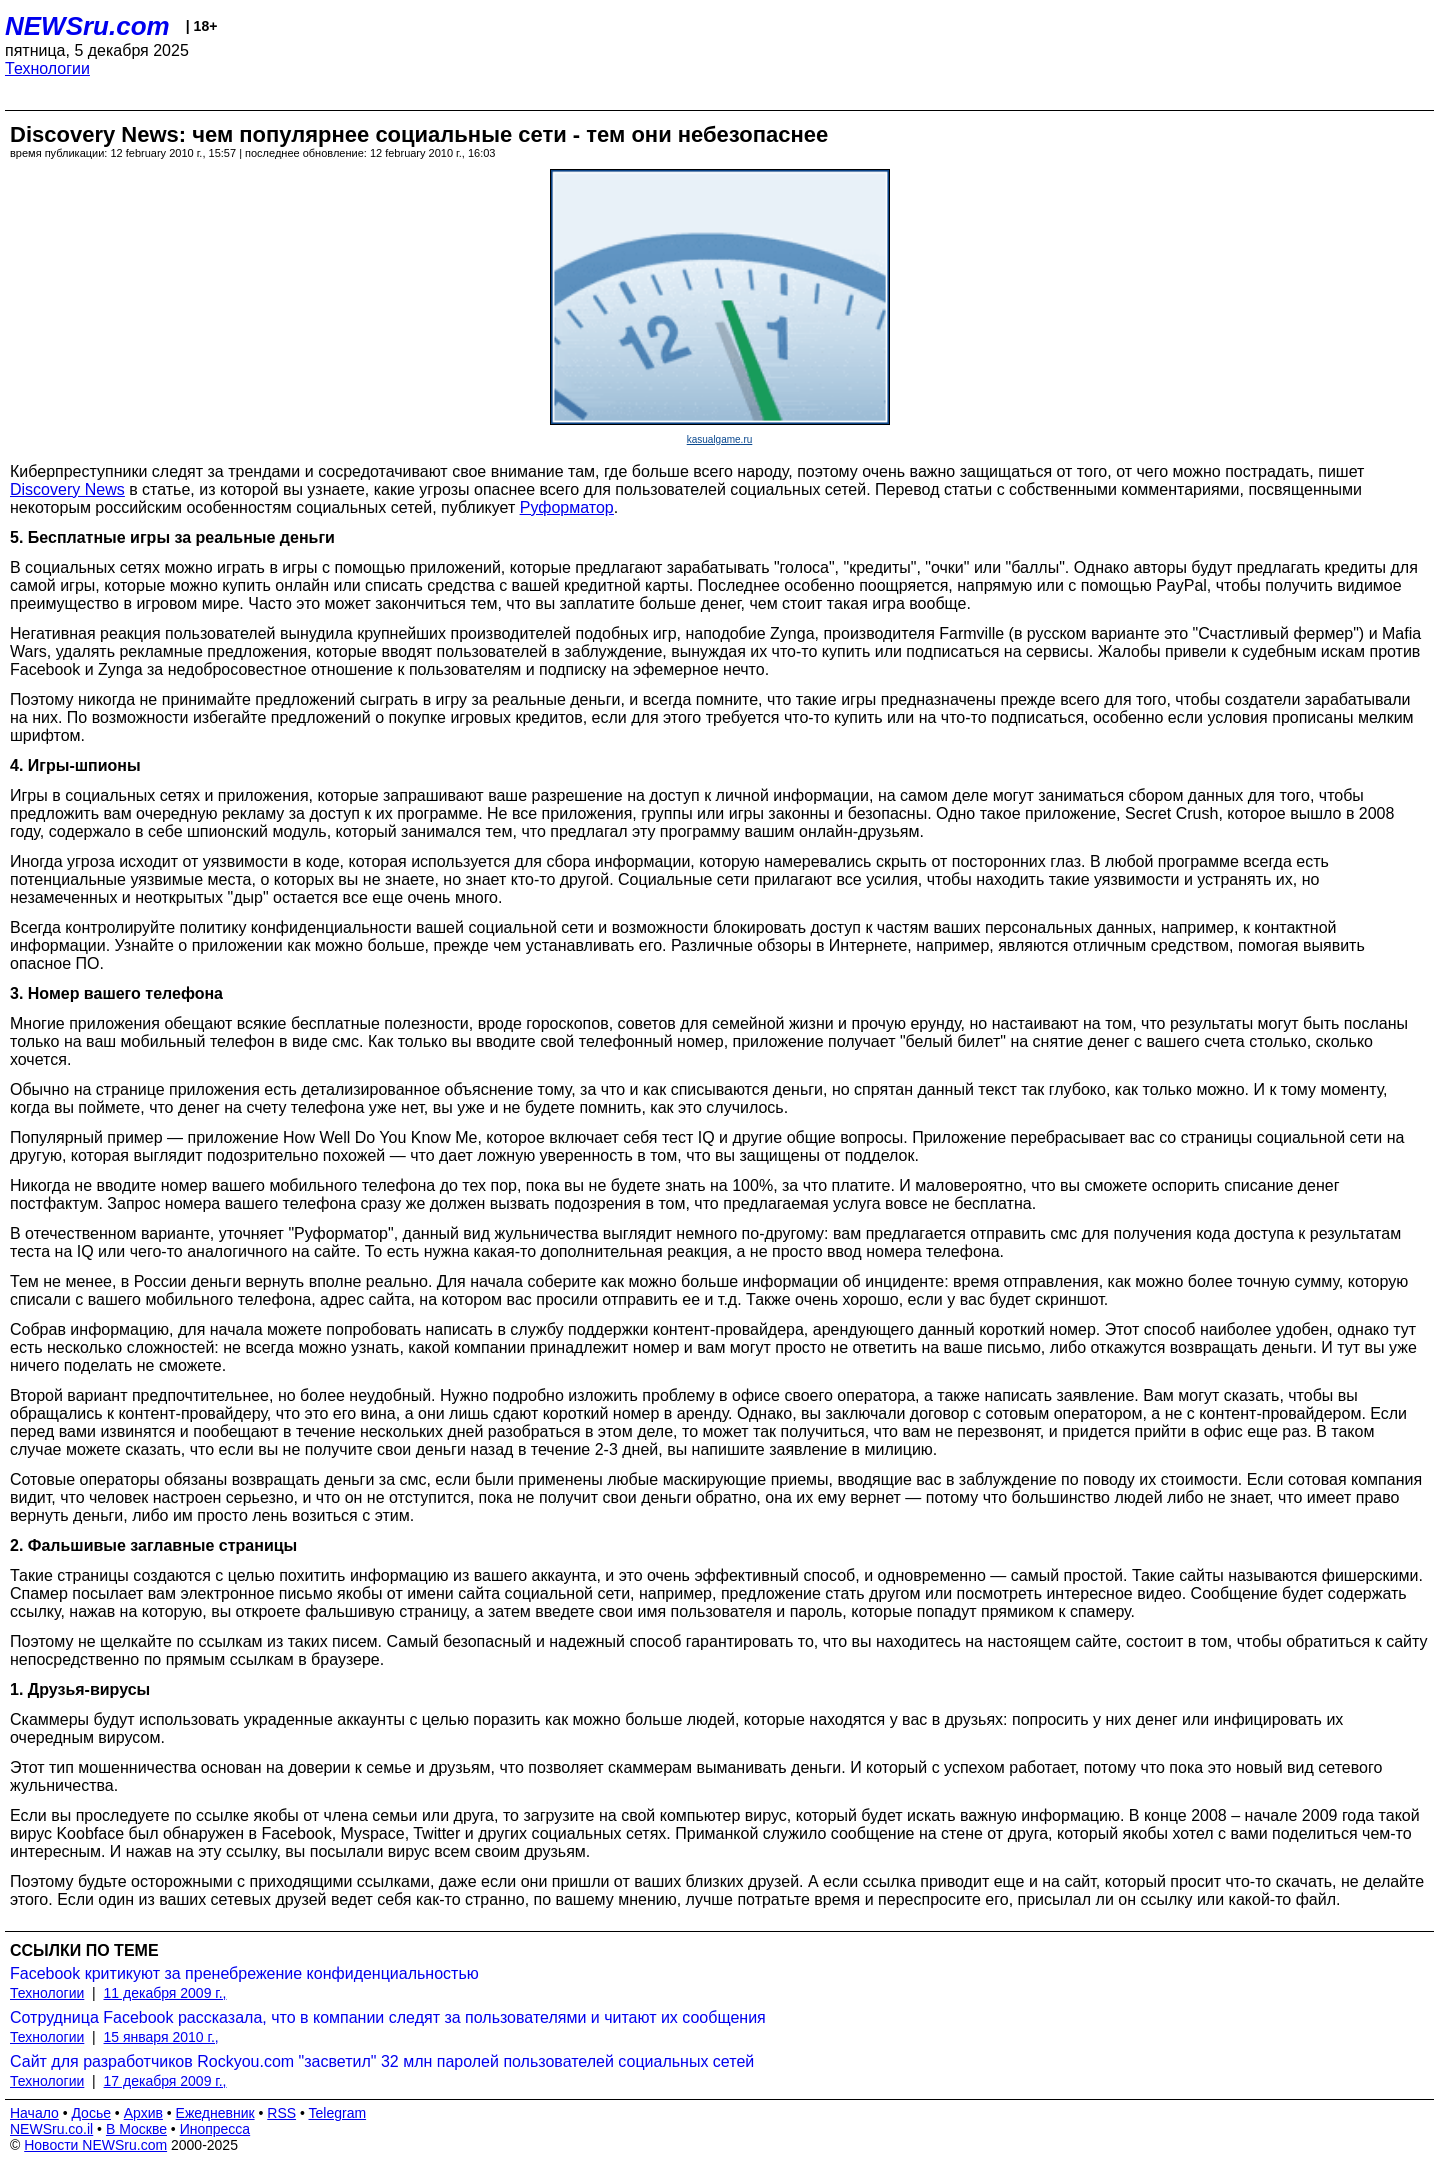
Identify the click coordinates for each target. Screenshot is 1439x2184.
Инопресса (215, 2129)
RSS (281, 2113)
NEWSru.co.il (51, 2129)
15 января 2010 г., (161, 2037)
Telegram (338, 2113)
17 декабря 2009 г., (165, 2081)
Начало (34, 2113)
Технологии (47, 68)
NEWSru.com (87, 26)
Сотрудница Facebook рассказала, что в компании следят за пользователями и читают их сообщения (388, 2017)
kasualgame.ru (720, 439)
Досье (91, 2113)
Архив (143, 2113)
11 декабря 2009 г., (165, 1993)
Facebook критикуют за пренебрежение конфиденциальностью (244, 1973)
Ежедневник (215, 2113)
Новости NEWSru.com (95, 2145)
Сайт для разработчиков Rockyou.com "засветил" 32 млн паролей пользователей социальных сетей (382, 2061)
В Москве (136, 2129)
